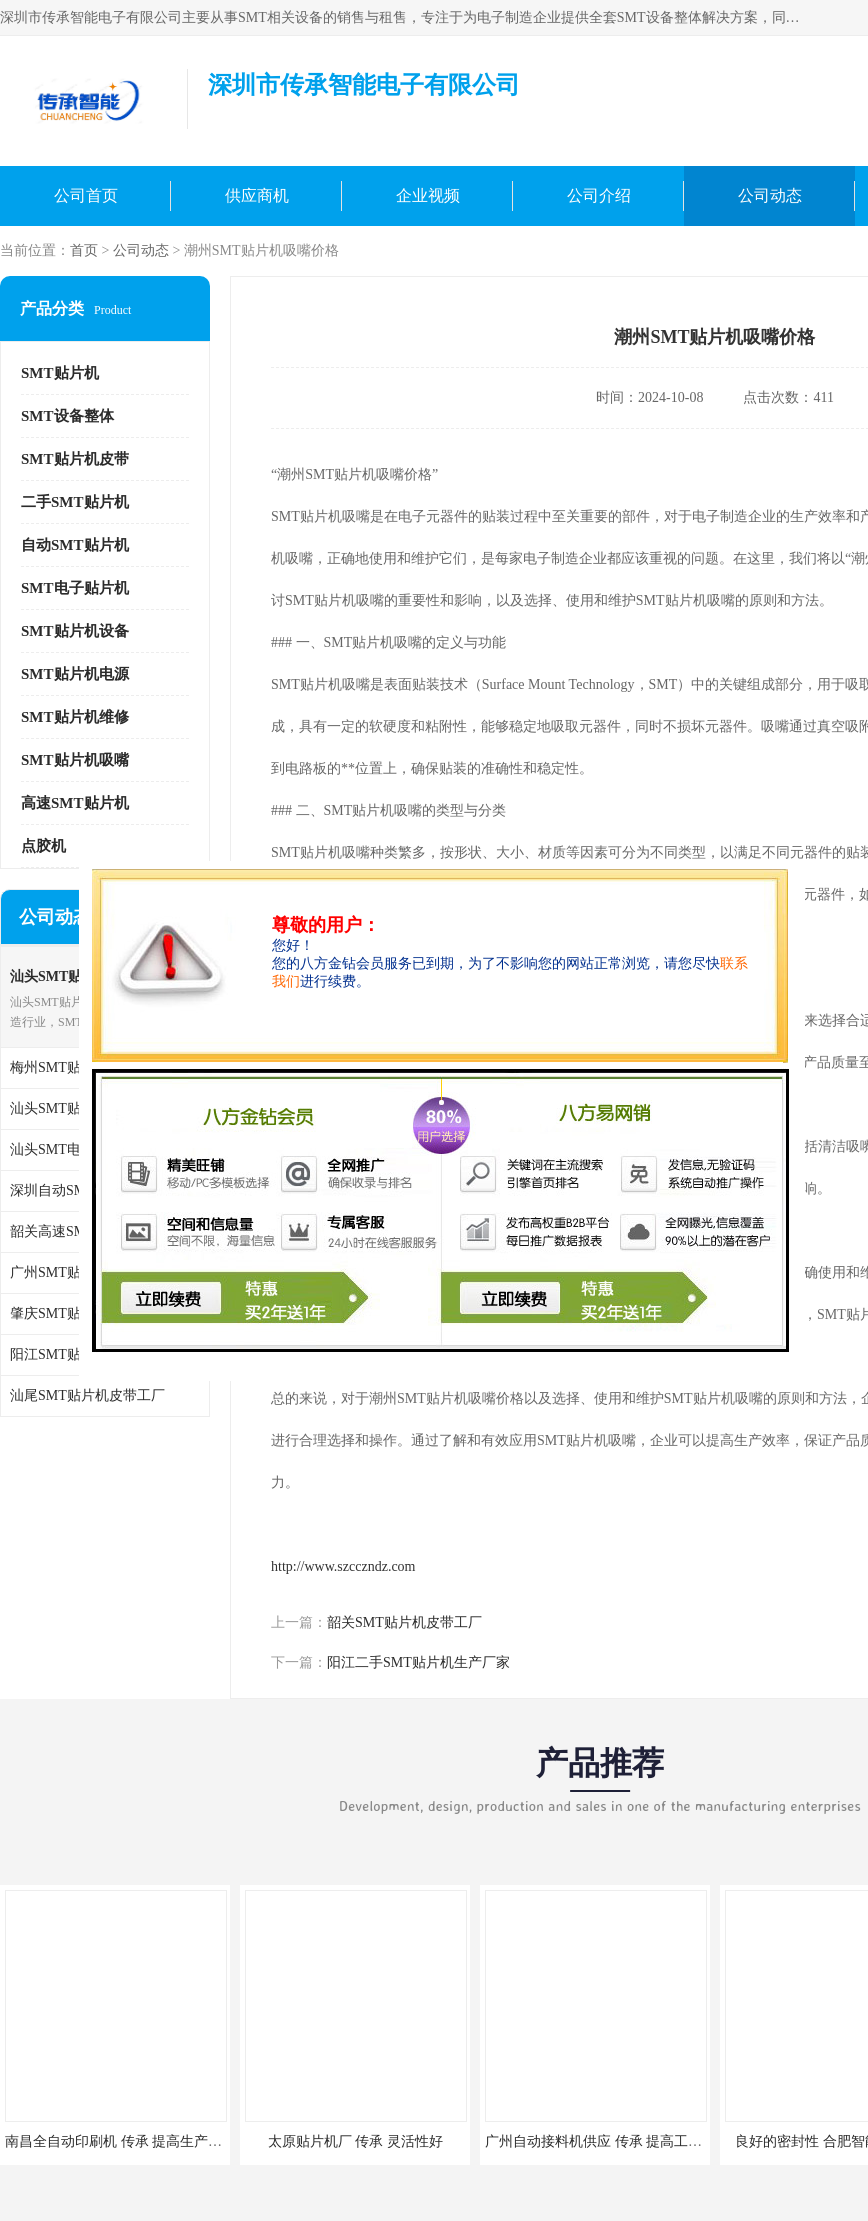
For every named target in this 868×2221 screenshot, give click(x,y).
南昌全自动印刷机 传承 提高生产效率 (120, 2141)
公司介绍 (599, 195)
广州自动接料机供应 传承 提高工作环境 (607, 2141)
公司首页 (86, 195)
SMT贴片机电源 (75, 674)
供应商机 (257, 195)
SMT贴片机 (60, 373)
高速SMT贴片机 (75, 803)
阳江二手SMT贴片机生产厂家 (418, 1662)
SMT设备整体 (67, 416)
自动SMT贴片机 (75, 545)
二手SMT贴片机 (75, 502)
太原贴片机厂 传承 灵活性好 (355, 2141)
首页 (84, 250)
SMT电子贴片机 (75, 588)
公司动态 (770, 195)
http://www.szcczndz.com (343, 1566)
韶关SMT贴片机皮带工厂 (404, 1622)
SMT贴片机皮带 (75, 459)
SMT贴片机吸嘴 (75, 760)
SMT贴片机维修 (75, 717)
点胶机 (43, 846)
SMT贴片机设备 (75, 631)
